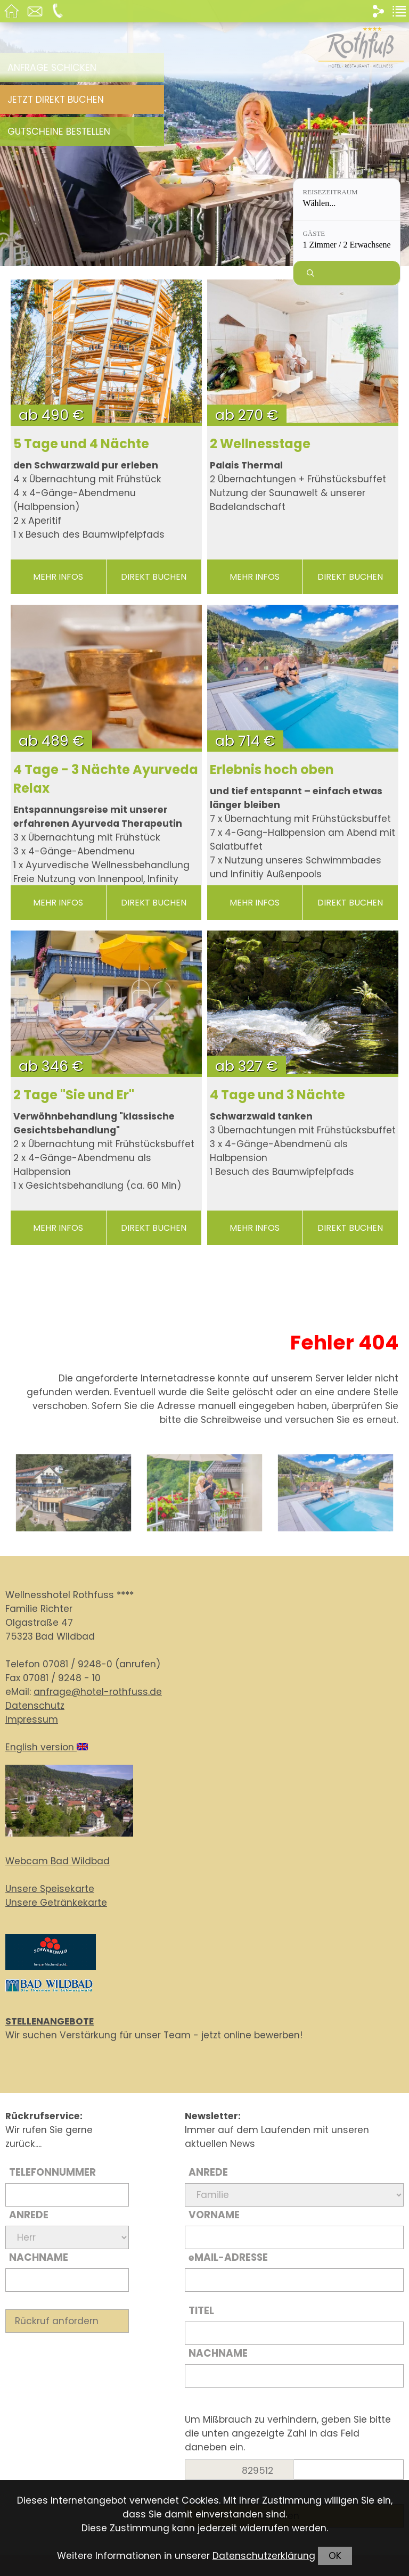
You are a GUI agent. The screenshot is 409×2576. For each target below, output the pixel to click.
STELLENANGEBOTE (49, 2021)
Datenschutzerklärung (263, 2555)
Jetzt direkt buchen (55, 99)
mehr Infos (58, 577)
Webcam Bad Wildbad (57, 1861)
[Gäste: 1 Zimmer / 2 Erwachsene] (346, 240)
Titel (201, 2310)
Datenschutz (34, 1705)
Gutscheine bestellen (58, 131)
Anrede (28, 2215)
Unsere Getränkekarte (56, 1902)
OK (335, 2555)
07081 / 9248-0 (77, 1664)
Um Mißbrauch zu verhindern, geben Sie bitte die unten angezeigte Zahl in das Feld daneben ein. (288, 2433)
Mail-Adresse (228, 2257)
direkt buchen (153, 577)
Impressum (31, 1719)
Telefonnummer (52, 2172)
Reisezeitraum (329, 192)
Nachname (38, 2257)
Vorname (214, 2215)
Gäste (313, 233)
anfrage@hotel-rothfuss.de (98, 1691)
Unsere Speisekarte (49, 1888)
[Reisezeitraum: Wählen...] (346, 199)
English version (46, 1747)
